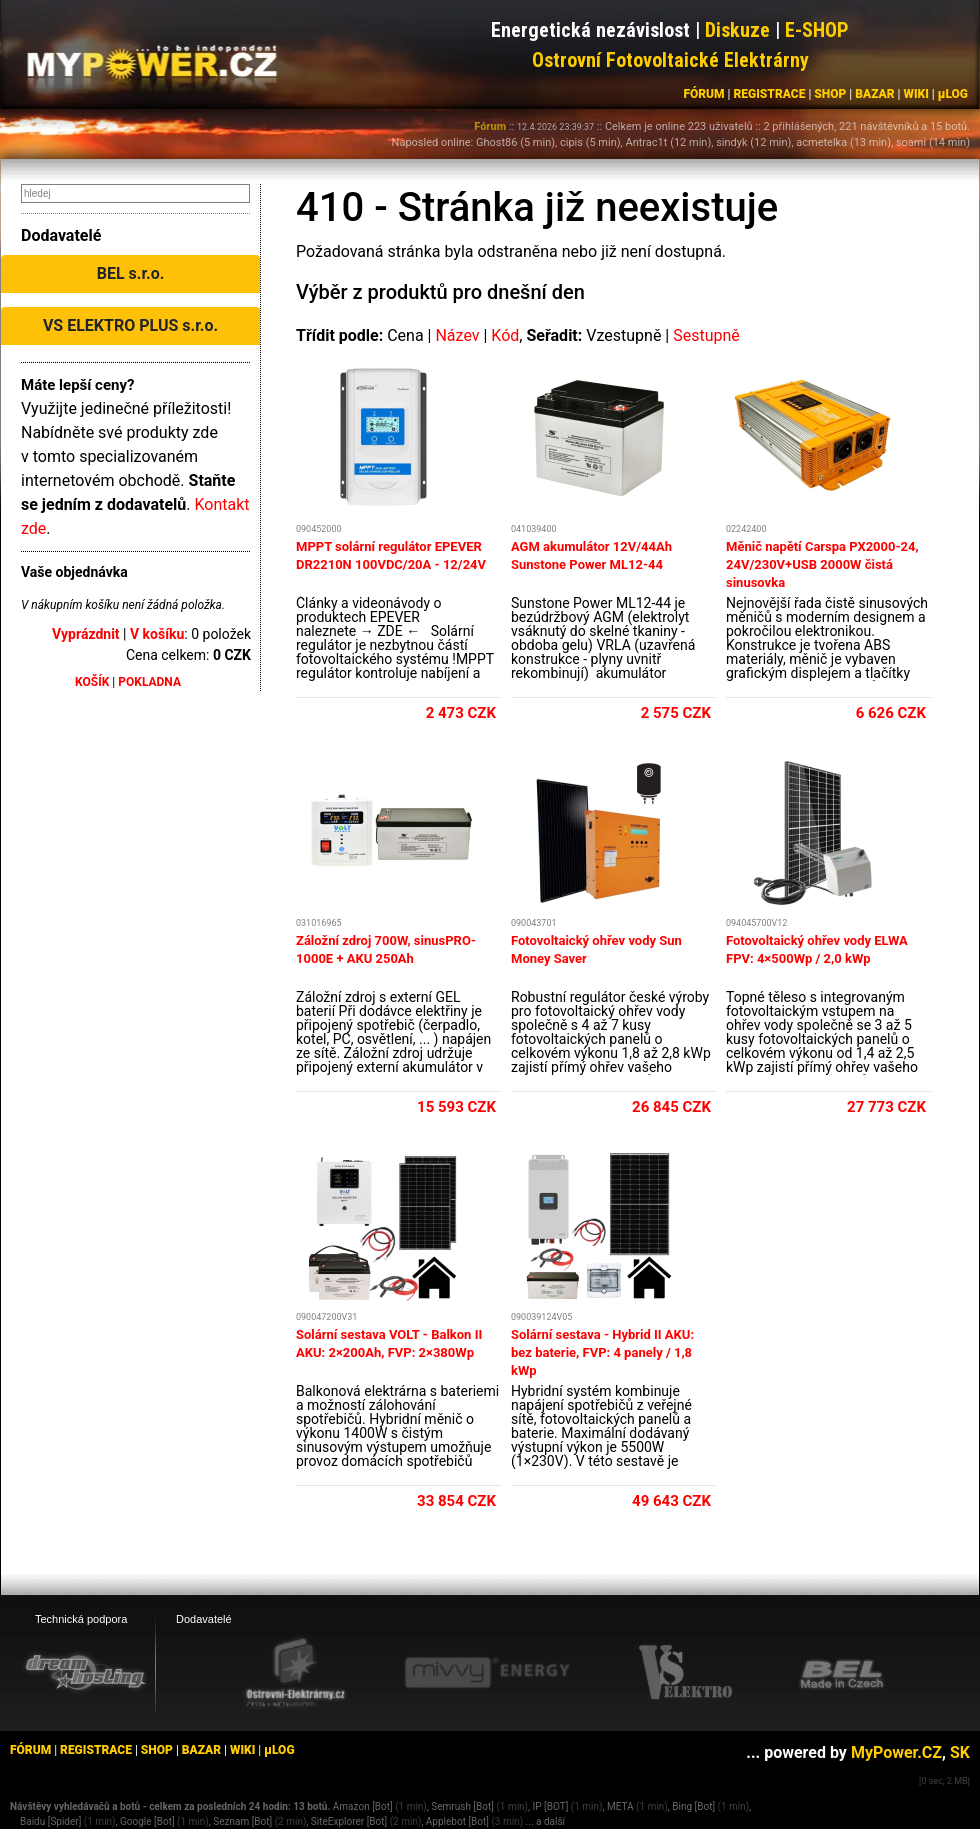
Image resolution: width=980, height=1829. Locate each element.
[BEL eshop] (842, 1673)
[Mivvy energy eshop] (487, 1672)
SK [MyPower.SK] (960, 1752)
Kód (505, 335)
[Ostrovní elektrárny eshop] (296, 1674)
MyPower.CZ (896, 1752)
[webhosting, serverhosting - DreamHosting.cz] (85, 1672)
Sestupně (706, 335)
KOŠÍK (92, 682)
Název (457, 335)
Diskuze (737, 30)
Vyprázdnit (86, 634)
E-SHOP (817, 30)
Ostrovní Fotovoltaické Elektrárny (670, 60)
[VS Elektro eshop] (686, 1673)
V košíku (157, 634)
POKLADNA (149, 682)
